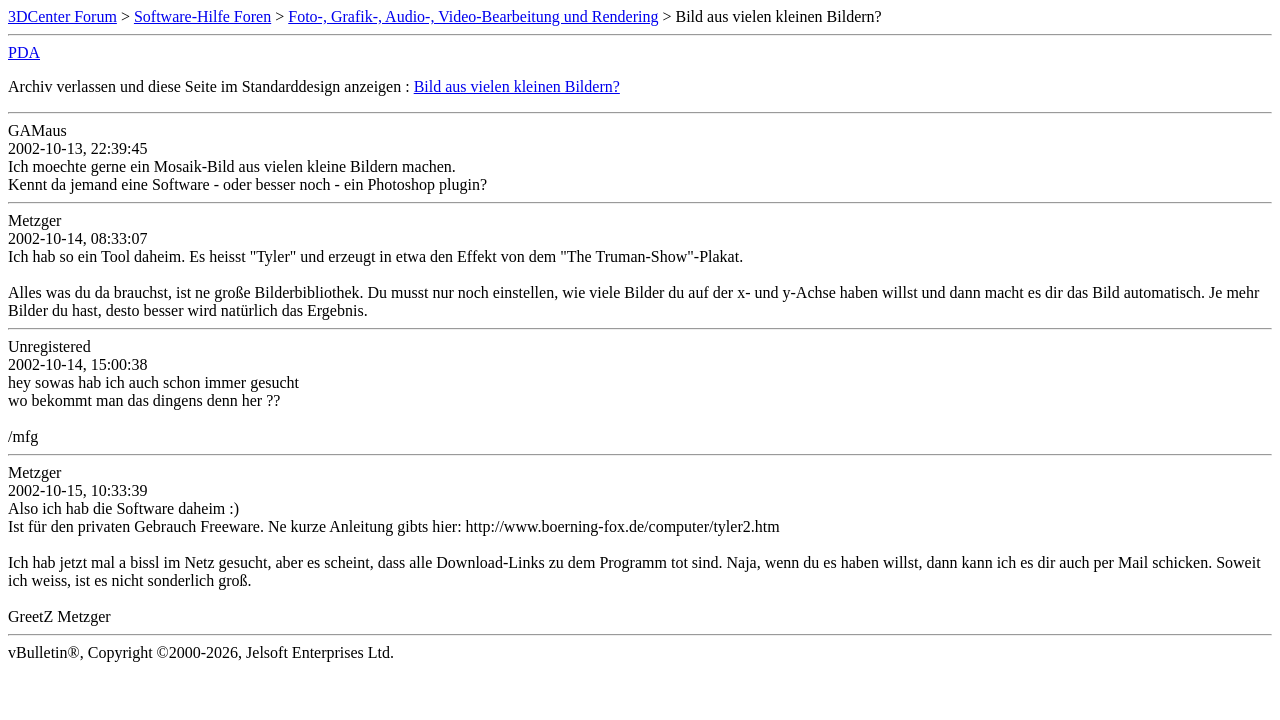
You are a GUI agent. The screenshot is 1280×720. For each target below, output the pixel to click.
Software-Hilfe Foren (202, 16)
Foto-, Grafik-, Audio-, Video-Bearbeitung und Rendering (473, 16)
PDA (24, 52)
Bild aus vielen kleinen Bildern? (517, 86)
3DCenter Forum (62, 16)
